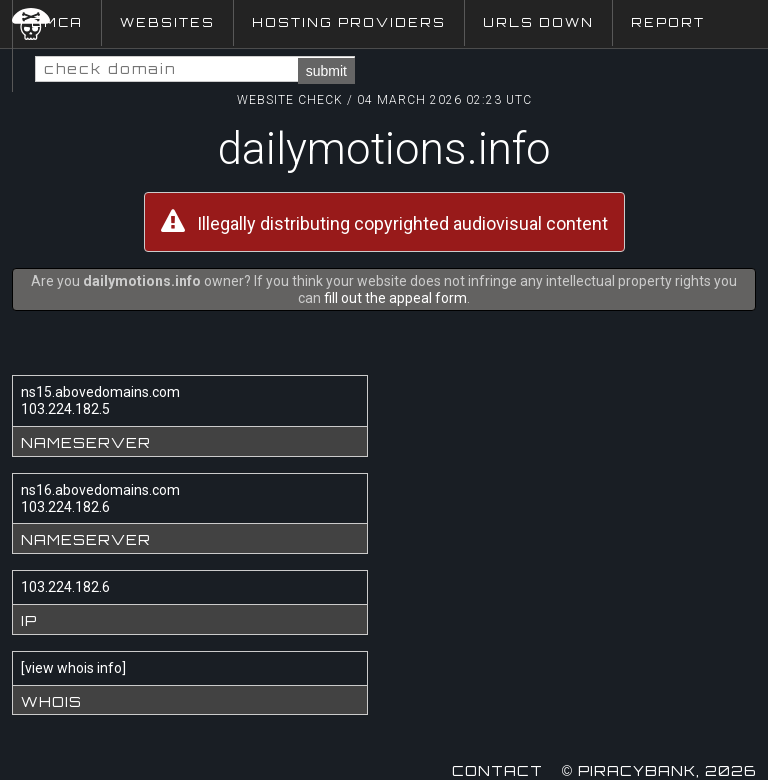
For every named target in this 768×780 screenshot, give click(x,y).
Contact (497, 770)
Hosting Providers (349, 22)
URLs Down (538, 22)
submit (326, 71)
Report (668, 22)
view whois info (73, 668)
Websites (167, 22)
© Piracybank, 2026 (659, 770)
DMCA (57, 22)
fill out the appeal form (395, 298)
